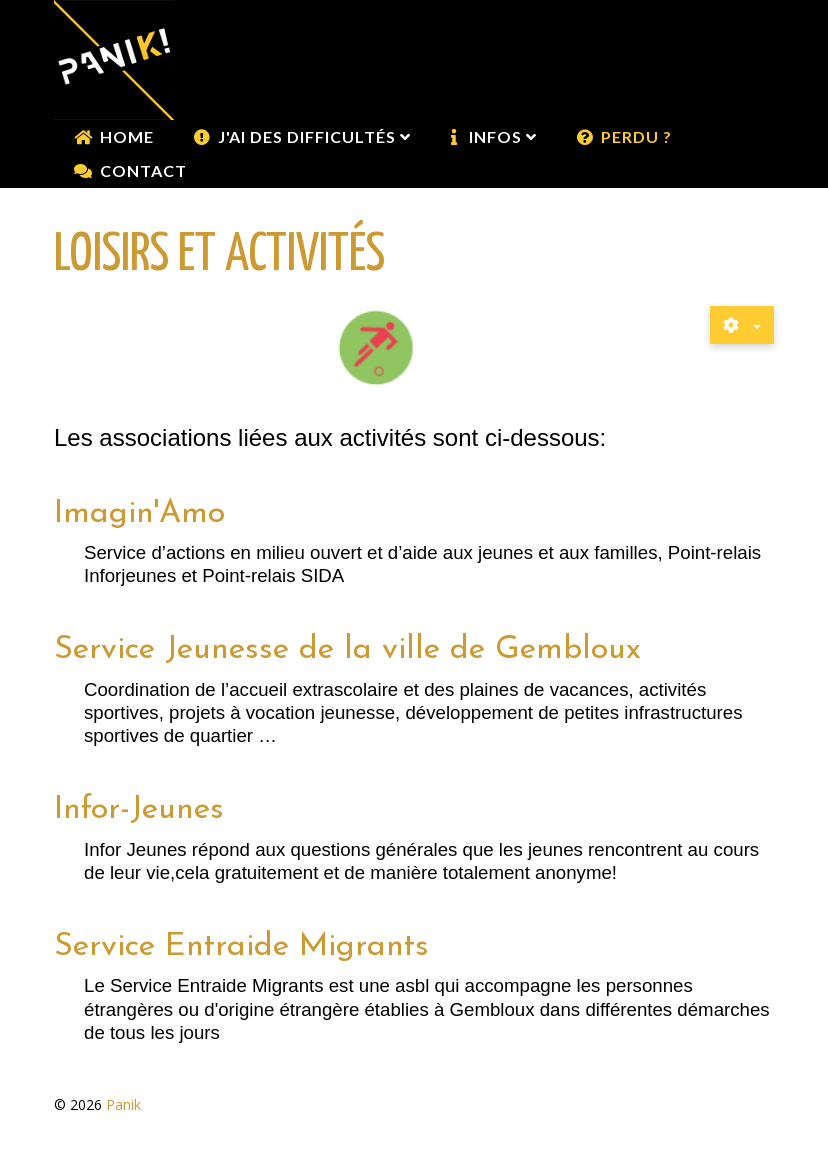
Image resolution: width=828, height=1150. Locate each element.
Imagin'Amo (139, 514)
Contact (143, 170)
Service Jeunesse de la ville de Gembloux (347, 650)
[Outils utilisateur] (742, 325)
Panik (123, 1104)
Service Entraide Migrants (241, 947)
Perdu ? (636, 136)
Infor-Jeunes (139, 810)
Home (127, 136)
